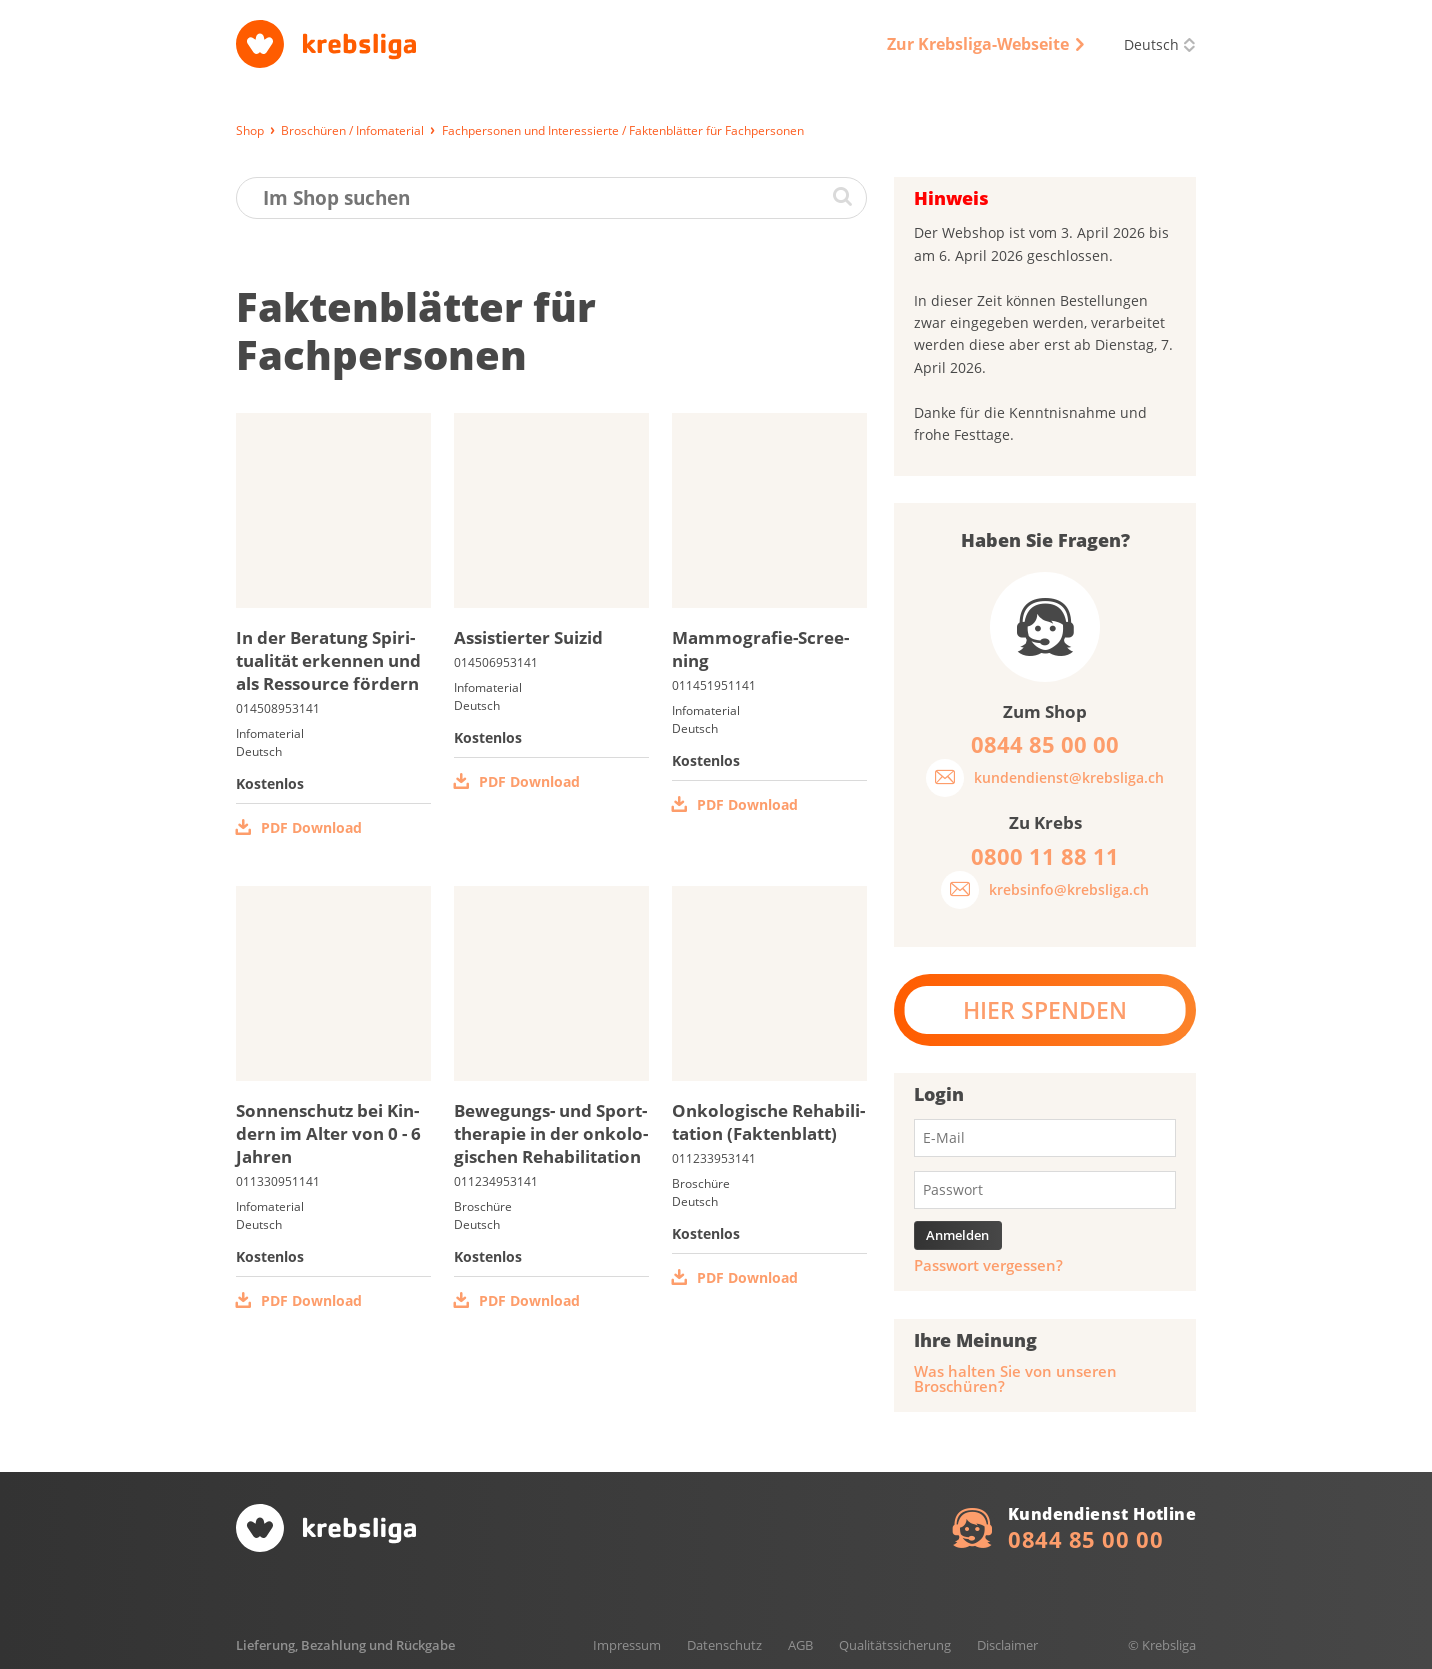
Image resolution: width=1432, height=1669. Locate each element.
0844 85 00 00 (1085, 1539)
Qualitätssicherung (895, 1645)
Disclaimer (1007, 1645)
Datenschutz (724, 1645)
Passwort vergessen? (988, 1265)
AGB (800, 1645)
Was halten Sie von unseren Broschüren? (1015, 1379)
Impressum (627, 1645)
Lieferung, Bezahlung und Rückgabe (345, 1645)
